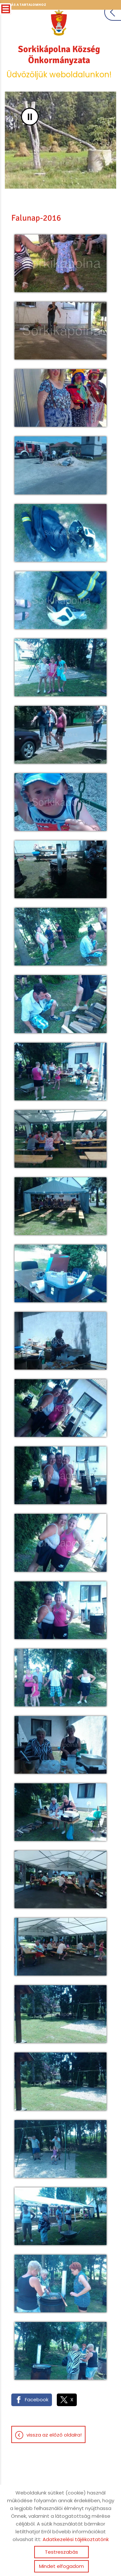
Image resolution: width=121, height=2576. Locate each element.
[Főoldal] (59, 23)
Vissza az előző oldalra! (54, 2434)
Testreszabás (61, 2551)
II (30, 116)
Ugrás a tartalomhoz (25, 4)
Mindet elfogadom (61, 2566)
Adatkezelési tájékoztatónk (76, 2539)
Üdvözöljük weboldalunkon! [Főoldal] (59, 62)
